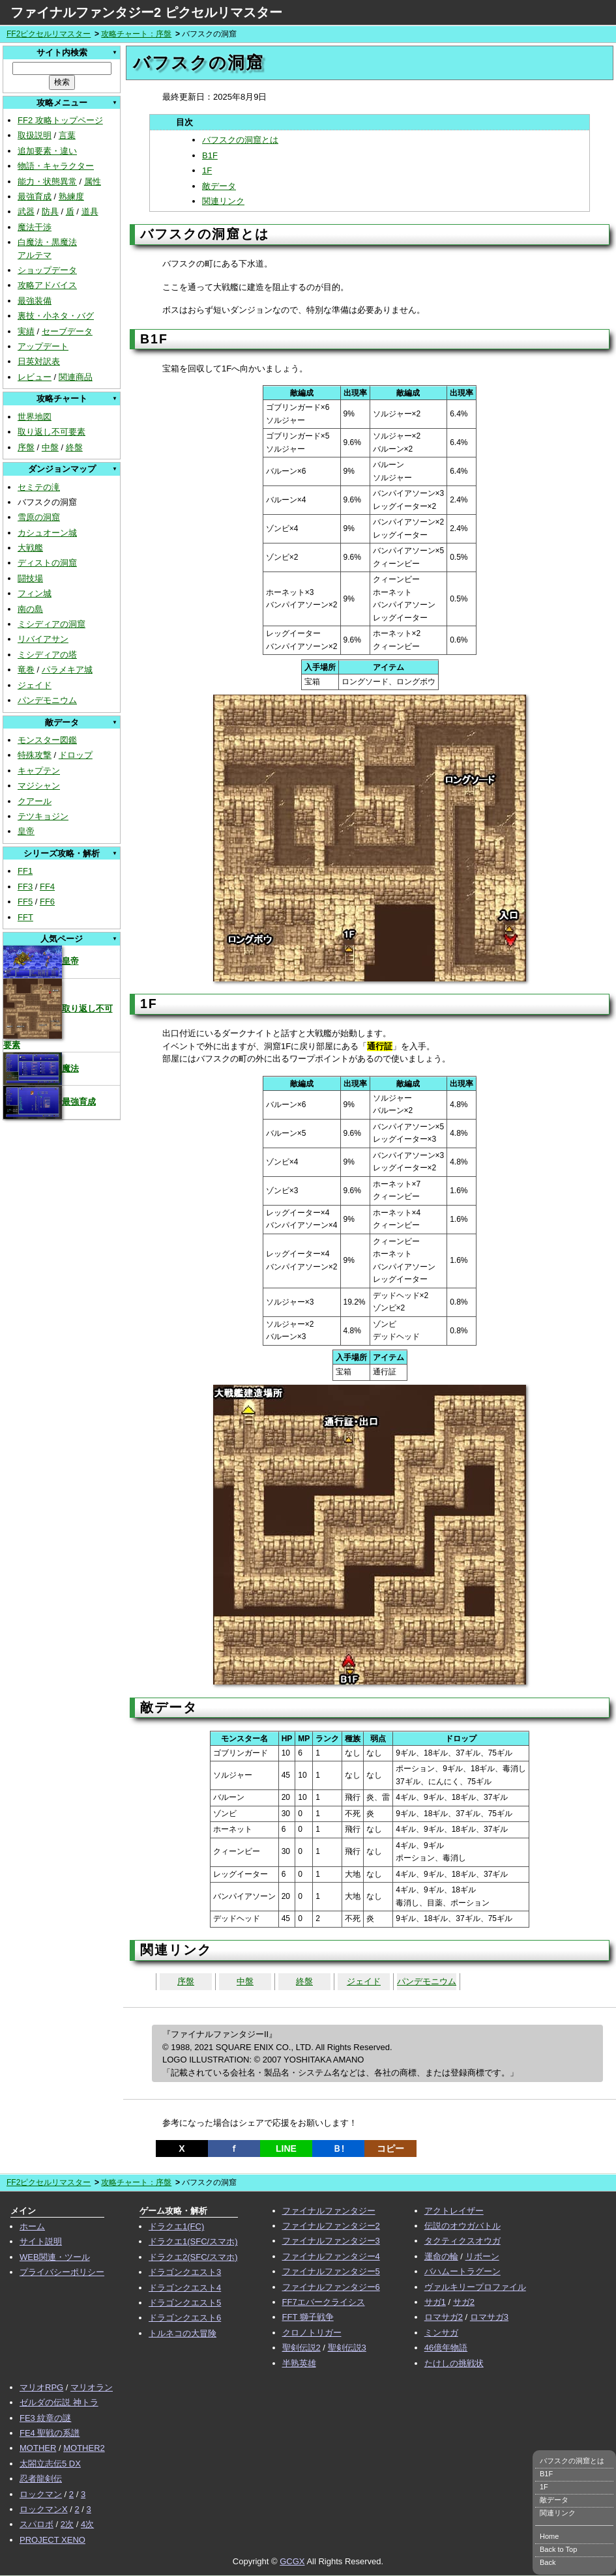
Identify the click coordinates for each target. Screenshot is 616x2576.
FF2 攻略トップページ (60, 120)
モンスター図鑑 (47, 740)
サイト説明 (41, 2241)
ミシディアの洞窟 (51, 624)
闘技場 (30, 578)
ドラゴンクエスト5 (185, 2303)
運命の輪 (441, 2256)
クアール (34, 801)
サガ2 (464, 2302)
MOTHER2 (84, 2448)
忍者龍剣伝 (41, 2478)
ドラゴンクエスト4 (185, 2288)
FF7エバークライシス (323, 2302)
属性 (92, 181)
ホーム (32, 2226)
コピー (390, 2148)
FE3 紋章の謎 (45, 2418)
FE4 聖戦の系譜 (50, 2433)
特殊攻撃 (34, 755)
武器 (26, 211)
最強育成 (34, 196)
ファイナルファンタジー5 (331, 2271)
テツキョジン (43, 816)
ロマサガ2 (443, 2317)
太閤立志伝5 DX (50, 2463)
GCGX (292, 2561)
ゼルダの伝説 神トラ (59, 2402)
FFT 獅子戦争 (308, 2317)
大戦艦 (30, 548)
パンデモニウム (47, 700)
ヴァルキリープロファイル (475, 2287)
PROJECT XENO (52, 2540)
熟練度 (71, 196)
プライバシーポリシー (62, 2272)
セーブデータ (67, 331)
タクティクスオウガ (462, 2241)
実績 (26, 331)
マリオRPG (41, 2387)
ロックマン (41, 2494)
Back (547, 2562)
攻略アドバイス (47, 285)
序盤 (26, 447)
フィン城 (34, 593)
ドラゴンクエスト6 (185, 2318)
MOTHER (38, 2448)
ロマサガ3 (489, 2317)
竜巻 (26, 669)
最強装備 (34, 301)
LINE (286, 2148)
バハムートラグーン (462, 2271)
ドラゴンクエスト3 (185, 2272)
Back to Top (558, 2549)
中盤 (50, 447)
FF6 (47, 901)
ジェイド (34, 685)
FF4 (47, 886)
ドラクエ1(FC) (176, 2226)
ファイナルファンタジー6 (331, 2287)
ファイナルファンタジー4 (331, 2256)
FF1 (25, 871)
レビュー (34, 377)
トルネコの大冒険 (182, 2333)
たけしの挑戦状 (454, 2363)
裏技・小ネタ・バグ (56, 316)
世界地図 (34, 417)
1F (207, 170)
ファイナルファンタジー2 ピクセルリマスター (146, 12)
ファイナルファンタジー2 (331, 2226)
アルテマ (34, 255)
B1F (210, 155)
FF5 (25, 901)
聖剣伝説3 (347, 2347)
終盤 (74, 447)
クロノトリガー (312, 2332)
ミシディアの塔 (47, 654)
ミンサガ (441, 2332)
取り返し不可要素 (51, 432)
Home (549, 2536)
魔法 (41, 1068)
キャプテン (39, 770)
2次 (67, 2524)
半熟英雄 (299, 2363)
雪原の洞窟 (39, 517)
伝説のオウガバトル (462, 2226)
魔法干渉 (34, 227)
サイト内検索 (62, 52)
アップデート (43, 346)
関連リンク (223, 201)
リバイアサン (43, 639)
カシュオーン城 (47, 533)
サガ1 (435, 2302)
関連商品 (76, 377)
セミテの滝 (39, 487)
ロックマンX (44, 2509)
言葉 (67, 135)
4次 (87, 2524)
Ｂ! (338, 2148)
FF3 (25, 886)
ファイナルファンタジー (328, 2211)
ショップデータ (47, 270)
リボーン (482, 2256)
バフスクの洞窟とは (240, 140)
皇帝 (26, 831)
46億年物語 (445, 2347)
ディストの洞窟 (47, 563)
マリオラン (91, 2387)
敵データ (219, 186)
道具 (89, 211)
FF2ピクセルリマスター (49, 33)
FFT (25, 917)
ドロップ (76, 755)
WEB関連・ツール (55, 2257)
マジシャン (39, 785)
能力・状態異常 (47, 181)
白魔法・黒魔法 (47, 242)
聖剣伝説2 (301, 2347)
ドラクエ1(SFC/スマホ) (193, 2241)
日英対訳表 (39, 361)
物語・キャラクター (56, 166)
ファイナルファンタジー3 (331, 2241)
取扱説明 (34, 135)
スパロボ (36, 2524)
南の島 (30, 609)
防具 (50, 211)
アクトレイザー (454, 2211)
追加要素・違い (47, 151)
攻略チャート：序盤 (136, 33)
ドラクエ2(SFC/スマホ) (193, 2257)
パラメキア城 (67, 669)
